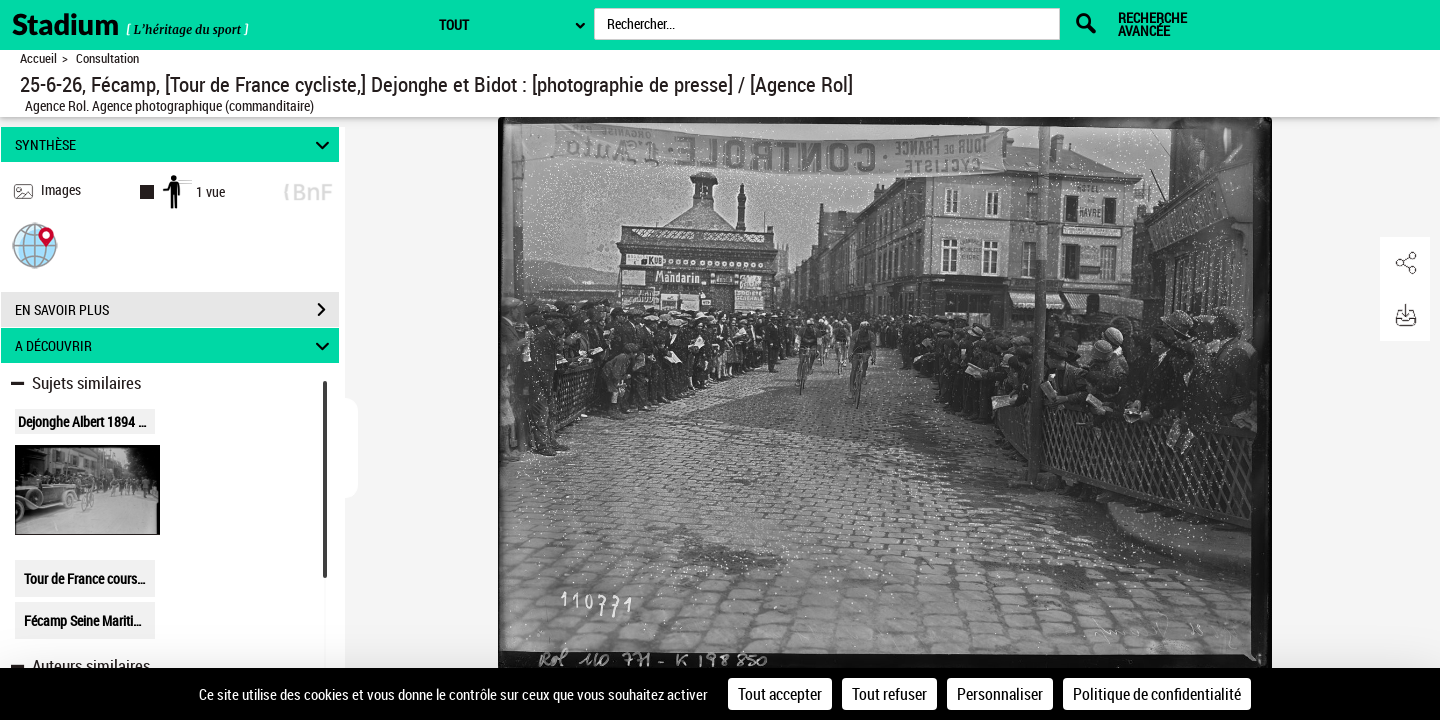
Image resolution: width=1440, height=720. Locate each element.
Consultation (107, 58)
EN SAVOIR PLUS (177, 310)
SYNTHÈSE (175, 144)
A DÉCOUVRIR (175, 345)
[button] (35, 244)
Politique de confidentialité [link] (1157, 694)
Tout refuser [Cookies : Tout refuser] (889, 694)
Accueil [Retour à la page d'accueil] (38, 58)
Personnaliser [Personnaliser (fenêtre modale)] (1000, 694)
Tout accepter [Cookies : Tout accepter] (780, 694)
